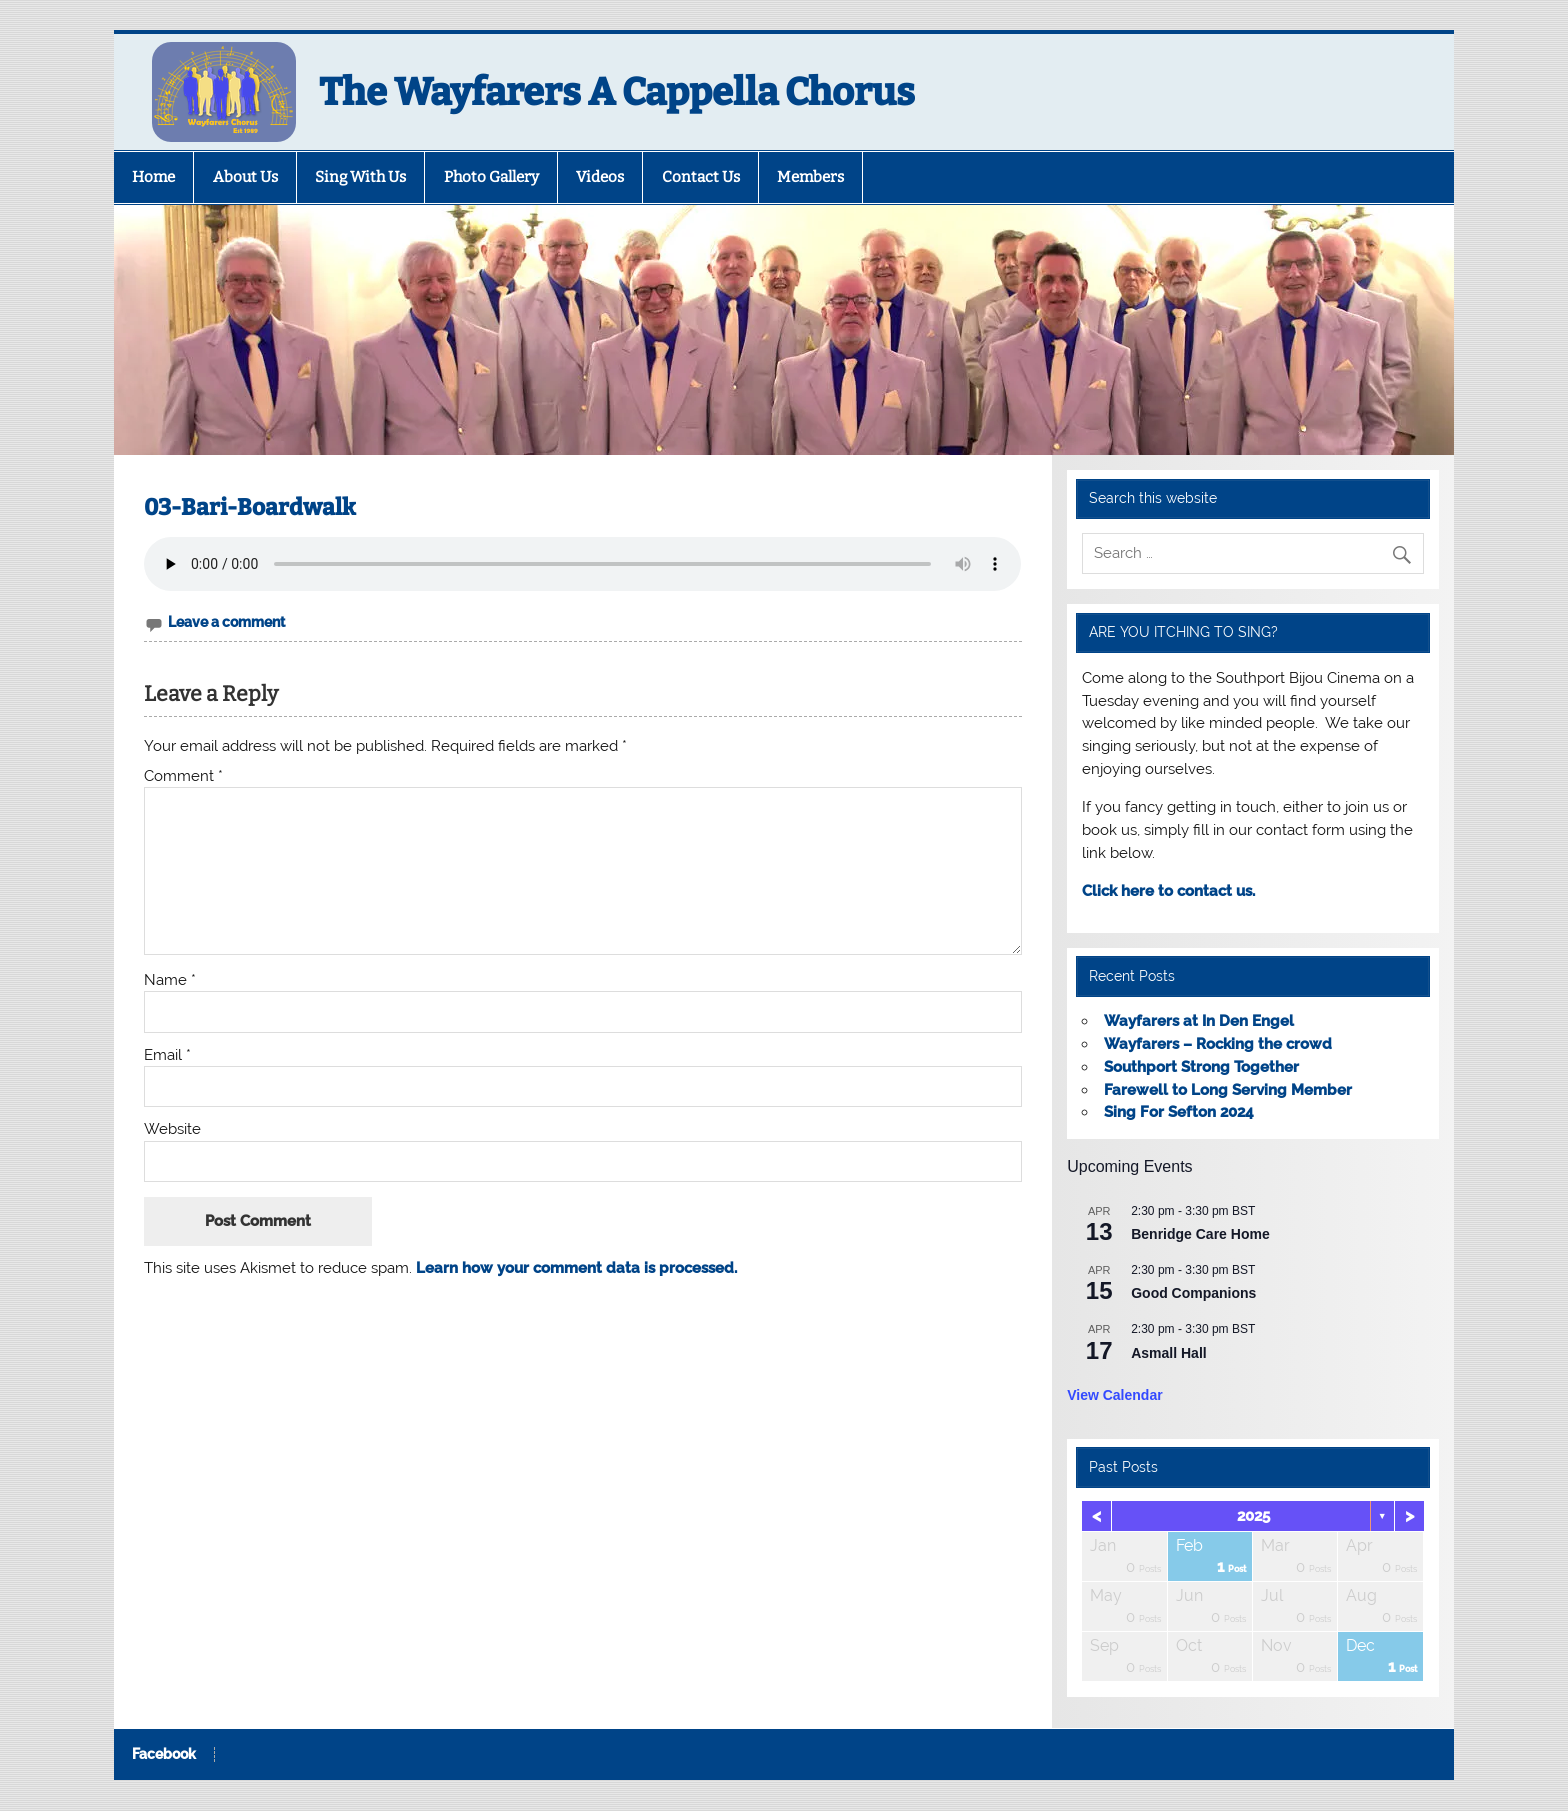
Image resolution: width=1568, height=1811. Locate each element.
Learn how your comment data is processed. (576, 1268)
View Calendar (1114, 1395)
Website (172, 1129)
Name (170, 980)
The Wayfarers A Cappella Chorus (617, 92)
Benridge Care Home (1200, 1234)
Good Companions (1193, 1293)
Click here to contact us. (1168, 891)
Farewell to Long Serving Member (1228, 1090)
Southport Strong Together (1201, 1067)
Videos (600, 177)
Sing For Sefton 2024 (1179, 1112)
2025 (1253, 1516)
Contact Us (701, 177)
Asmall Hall (1168, 1353)
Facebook (164, 1755)
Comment (183, 776)
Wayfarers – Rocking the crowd (1218, 1044)
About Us (245, 177)
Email (167, 1055)
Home (153, 177)
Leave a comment (226, 622)
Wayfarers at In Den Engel (1199, 1021)
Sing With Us (360, 177)
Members (810, 177)
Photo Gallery (491, 177)
